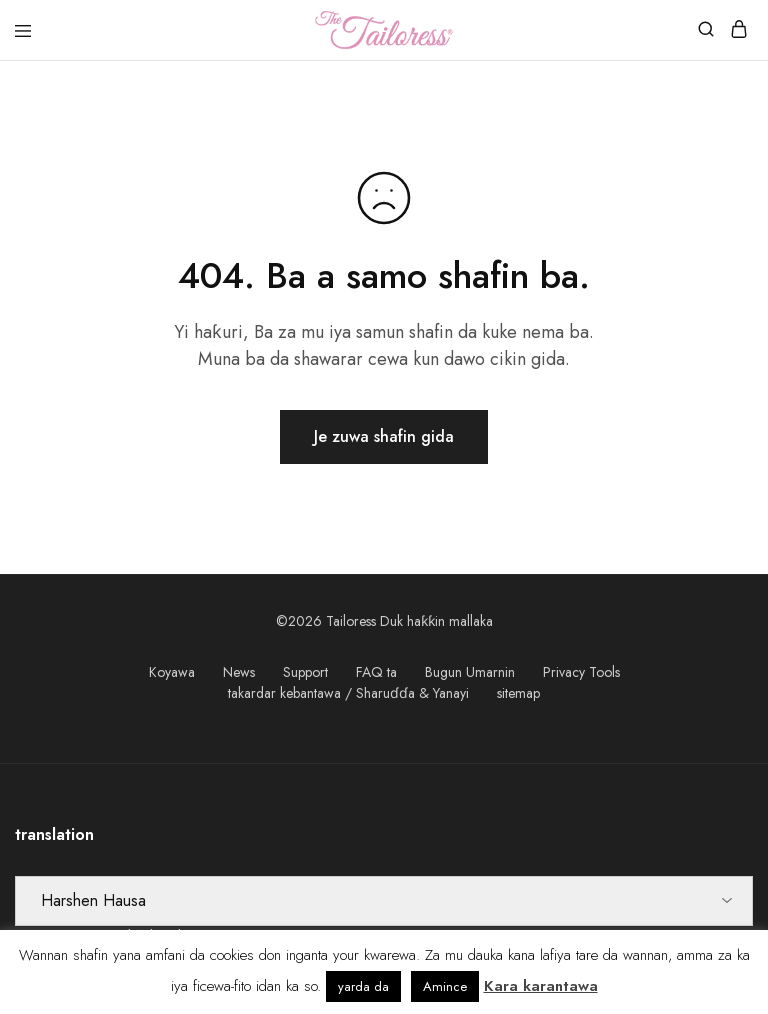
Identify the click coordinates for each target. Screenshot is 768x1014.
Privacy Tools (581, 672)
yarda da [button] (363, 986)
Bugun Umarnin (470, 672)
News (239, 672)
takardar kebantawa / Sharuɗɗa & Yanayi (348, 693)
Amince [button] (445, 986)
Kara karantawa (541, 986)
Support (305, 672)
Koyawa (172, 672)
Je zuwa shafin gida (384, 436)
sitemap (518, 693)
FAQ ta (376, 672)
